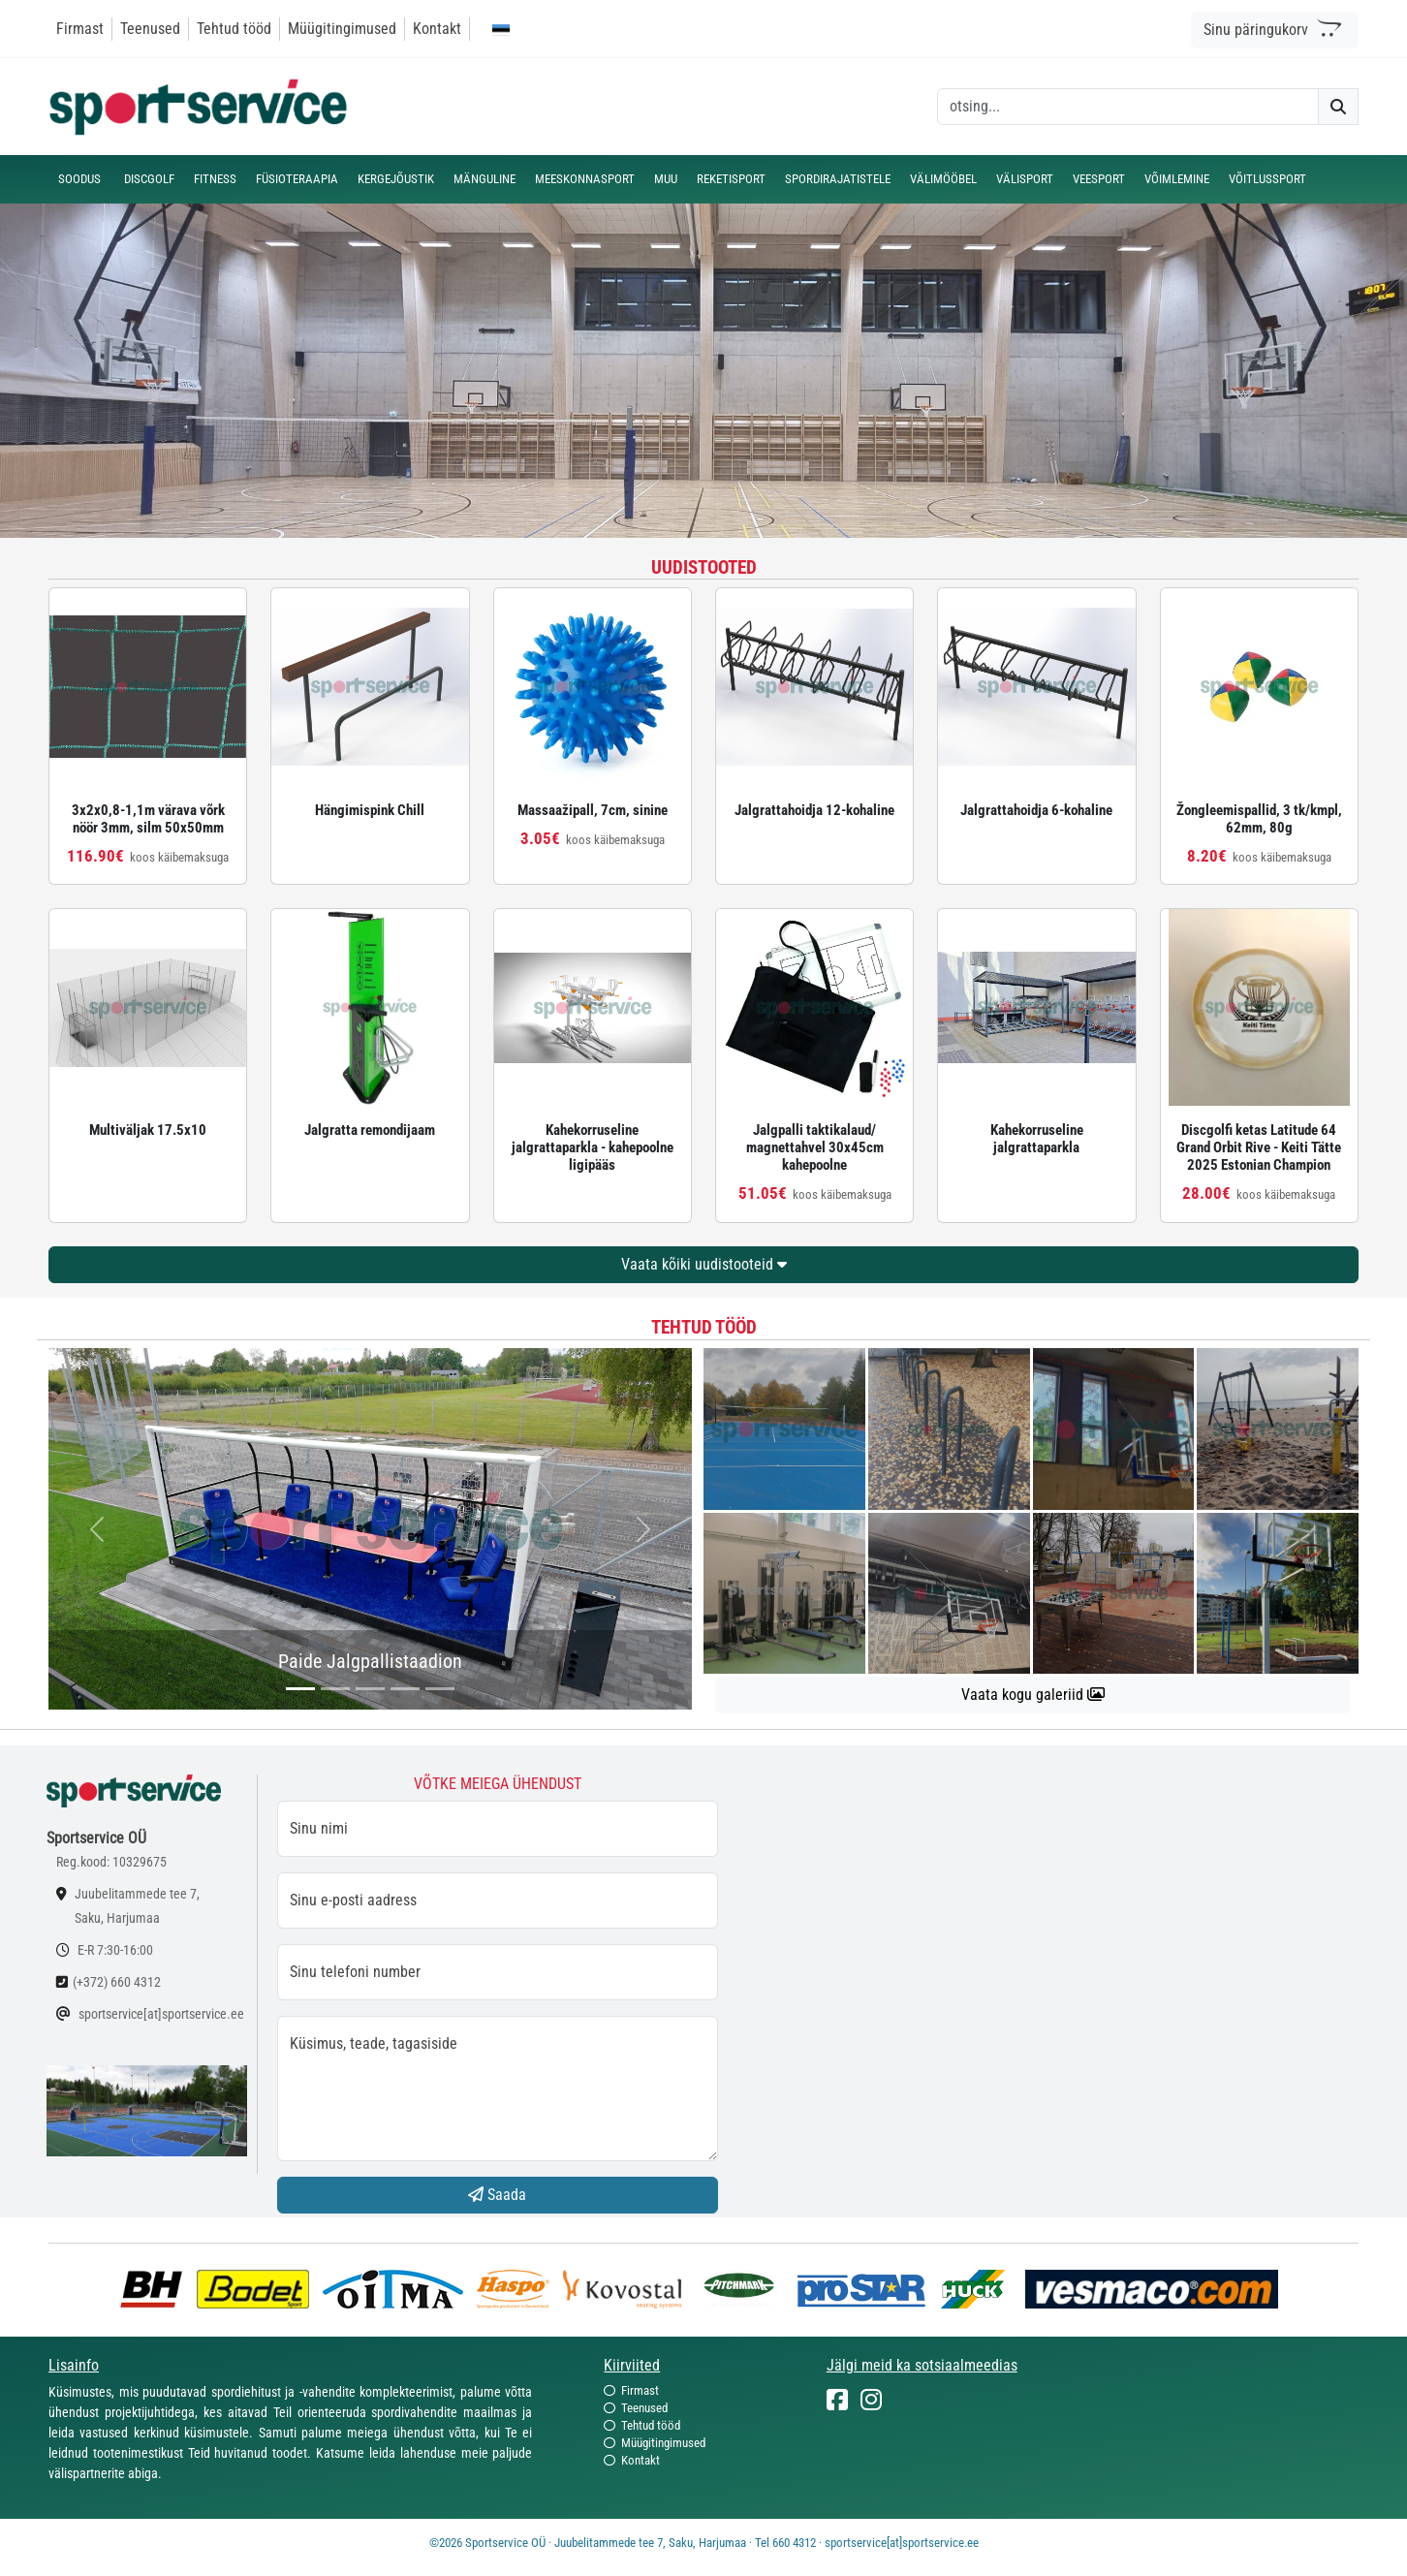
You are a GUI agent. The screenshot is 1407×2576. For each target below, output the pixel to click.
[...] (300, 1689)
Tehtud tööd (234, 28)
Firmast (80, 28)
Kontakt (437, 28)
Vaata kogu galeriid (1033, 1694)
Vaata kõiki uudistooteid (704, 1264)
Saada (497, 2194)
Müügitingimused (342, 28)
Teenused (150, 28)
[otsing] (1128, 106)
